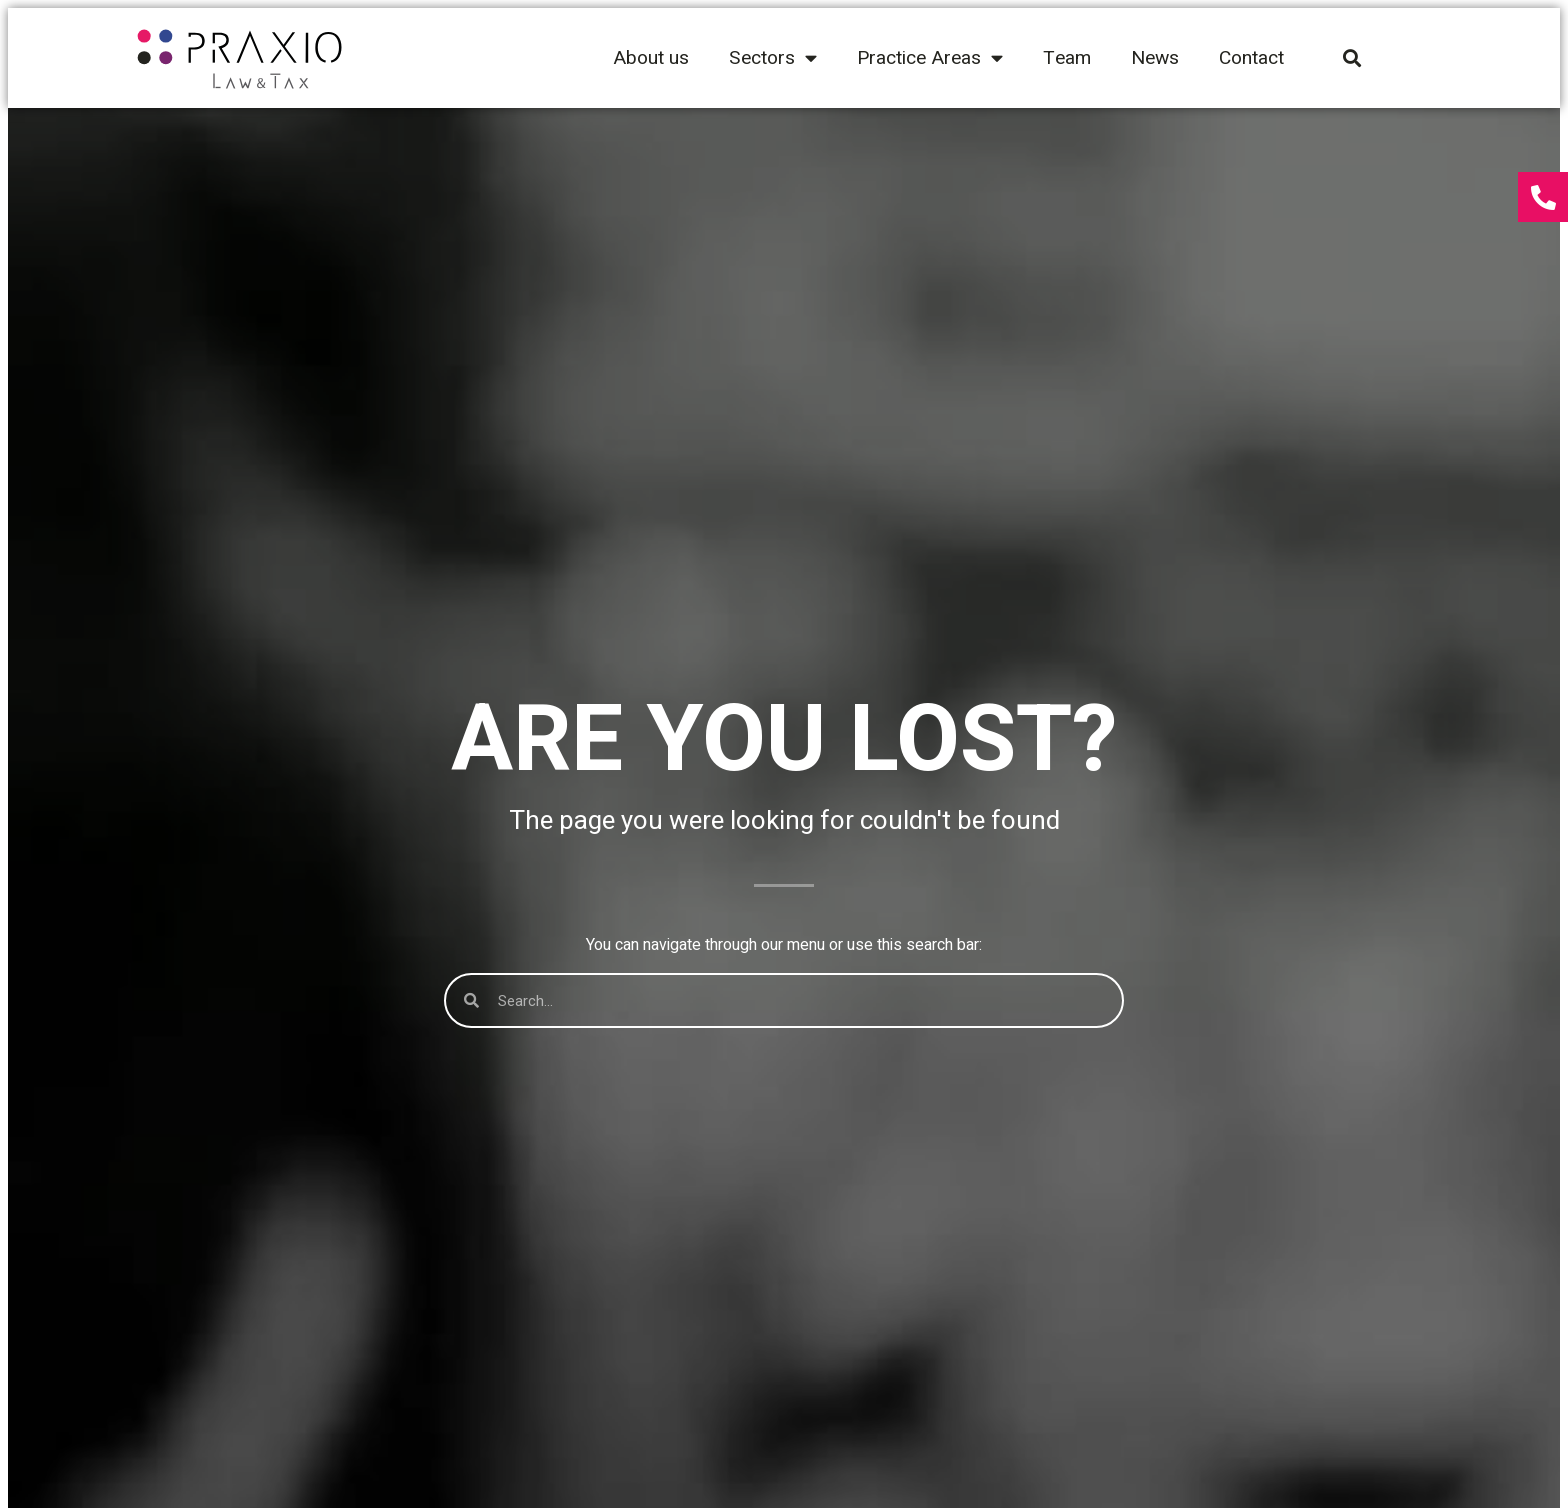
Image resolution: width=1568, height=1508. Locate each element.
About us (651, 58)
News (1155, 58)
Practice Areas (930, 57)
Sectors (773, 57)
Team (1067, 58)
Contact (1251, 58)
